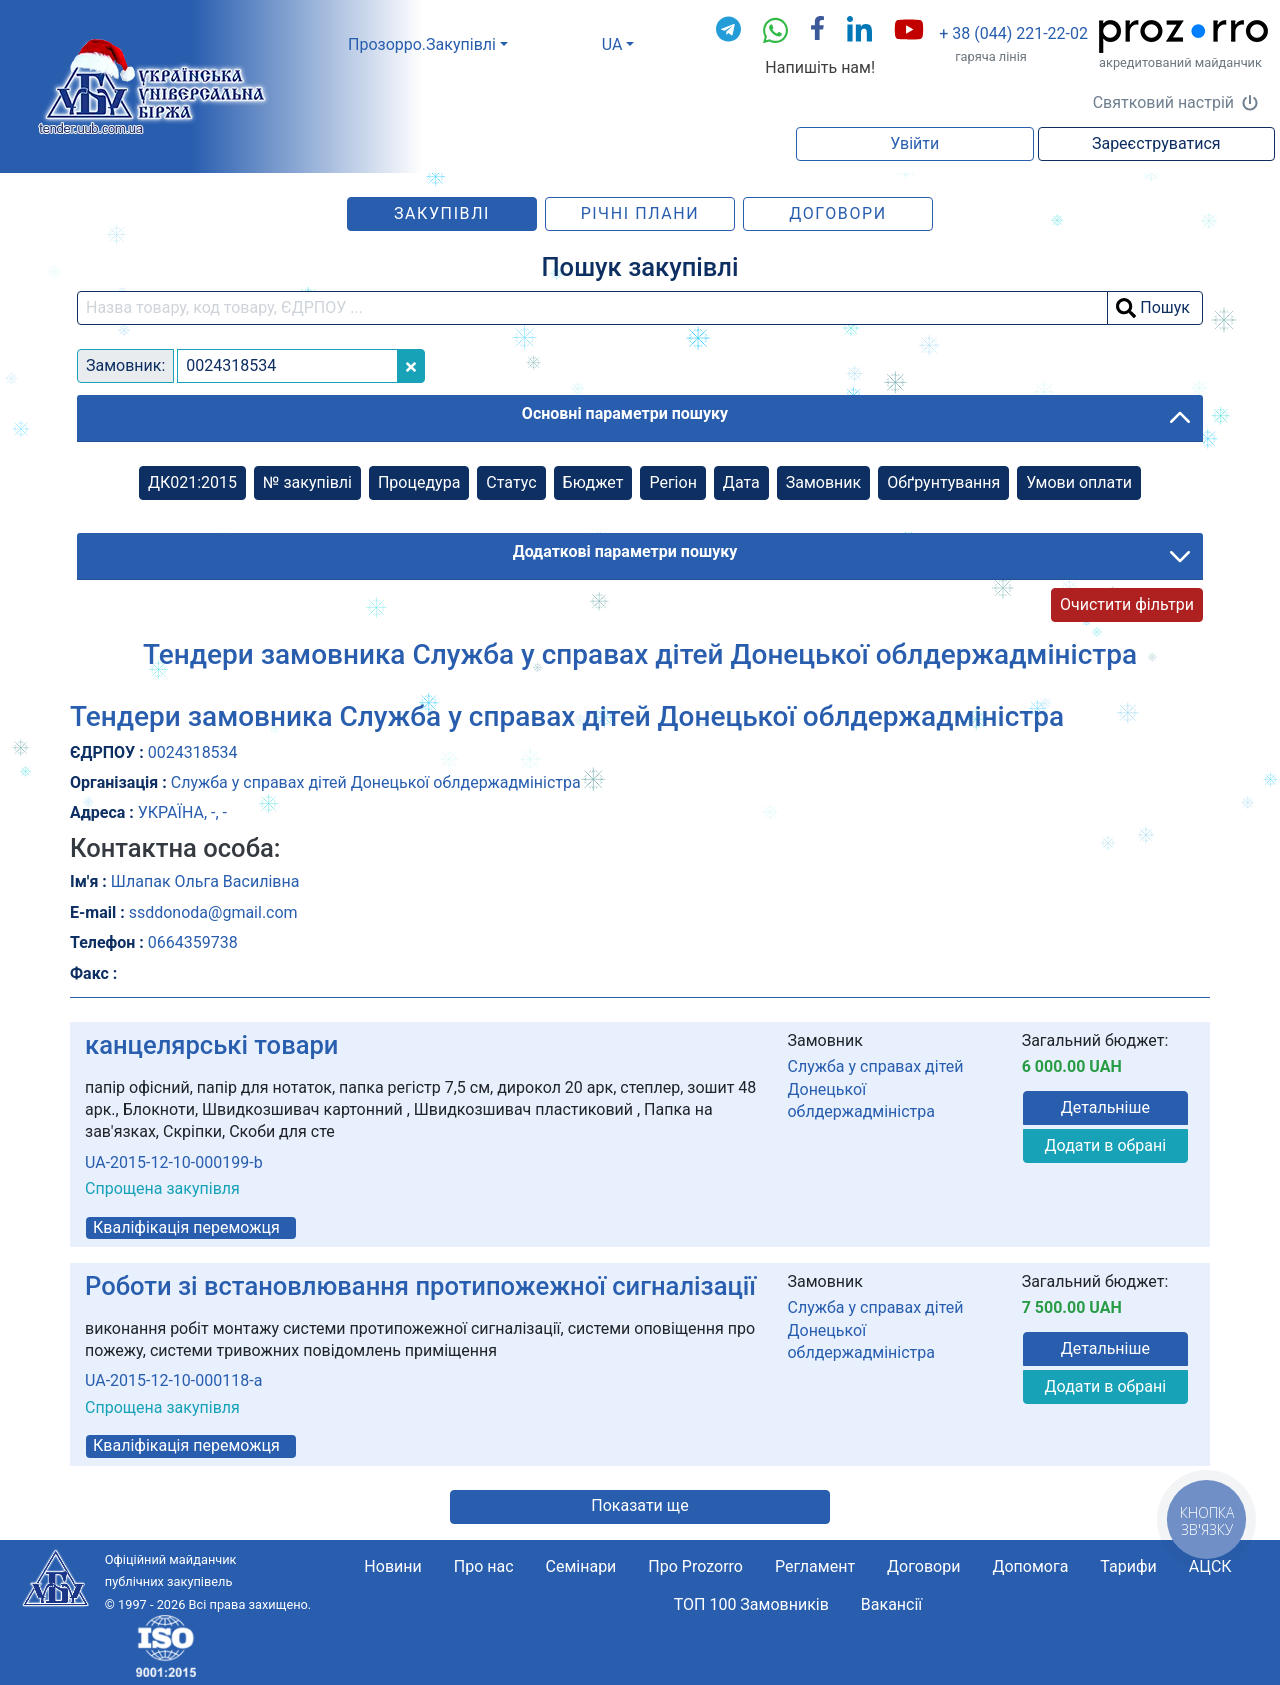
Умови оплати (1079, 482)
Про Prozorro (695, 1566)
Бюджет (593, 482)
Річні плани (640, 213)
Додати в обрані (1106, 1145)
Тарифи (1128, 1566)
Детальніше (1105, 1107)
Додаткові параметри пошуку (625, 551)
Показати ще (639, 1505)
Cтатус (511, 482)
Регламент (815, 1566)
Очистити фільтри (1127, 604)
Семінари (581, 1566)
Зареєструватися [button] (1156, 143)
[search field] (592, 308)
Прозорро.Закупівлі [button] (422, 44)
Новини (392, 1566)
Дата (741, 482)
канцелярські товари (211, 1045)
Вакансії (891, 1604)
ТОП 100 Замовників (751, 1604)
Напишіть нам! (820, 67)
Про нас (484, 1566)
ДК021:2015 (192, 482)
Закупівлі (442, 213)
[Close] (411, 366)
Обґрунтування (943, 482)
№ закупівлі (307, 482)
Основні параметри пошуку (625, 413)
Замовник (823, 482)
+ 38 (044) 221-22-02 (1013, 33)
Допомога (1030, 1566)
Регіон (672, 482)
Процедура (419, 482)
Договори (838, 213)
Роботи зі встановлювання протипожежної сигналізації (420, 1286)
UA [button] (612, 44)
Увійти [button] (914, 143)
